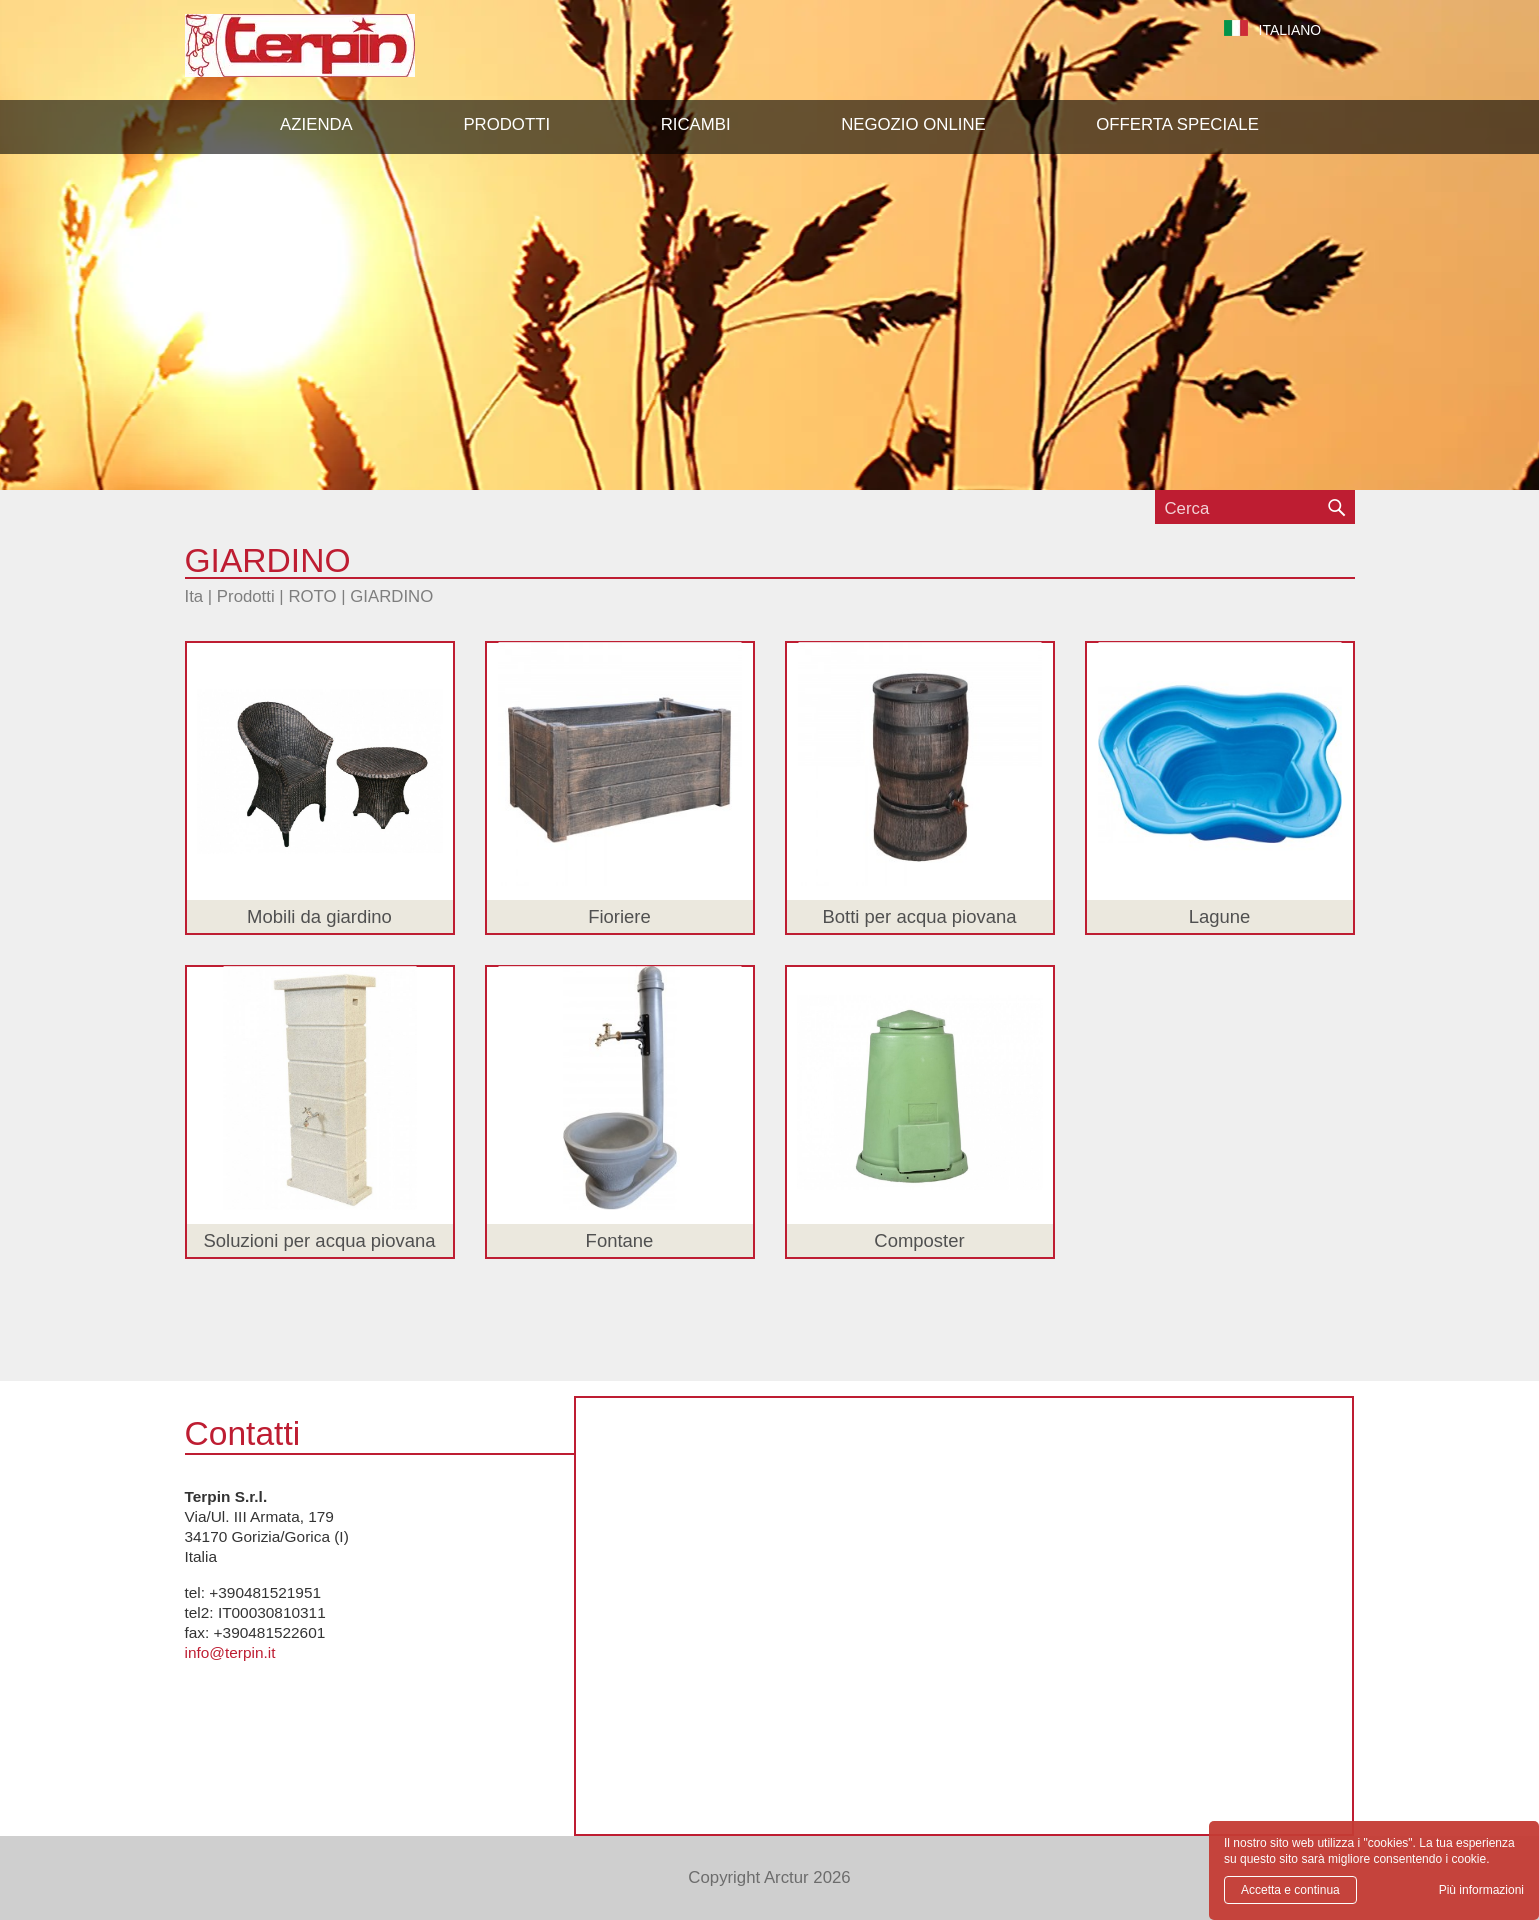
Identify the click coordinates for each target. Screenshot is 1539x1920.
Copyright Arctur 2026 (769, 1877)
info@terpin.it (230, 1652)
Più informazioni (1481, 1890)
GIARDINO (391, 596)
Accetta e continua (1290, 1890)
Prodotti (246, 596)
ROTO (312, 596)
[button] (506, 125)
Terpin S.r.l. (334, 55)
